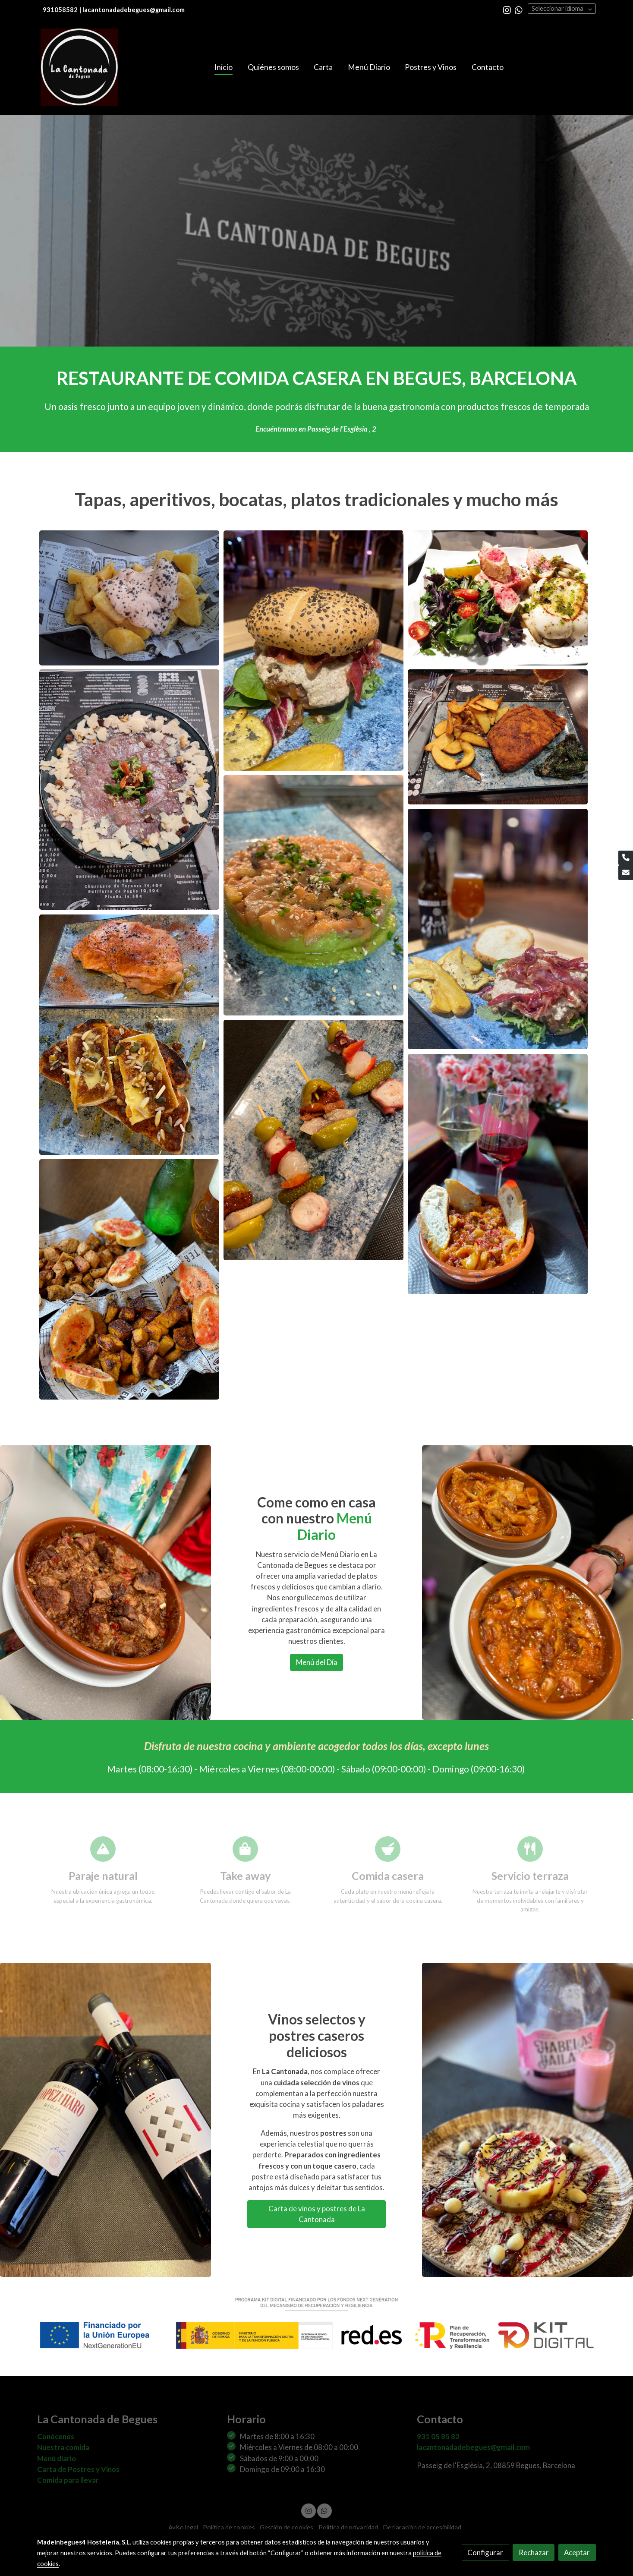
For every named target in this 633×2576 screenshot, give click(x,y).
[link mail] (625, 872)
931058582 (60, 9)
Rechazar (534, 2552)
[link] (79, 67)
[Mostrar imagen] (129, 597)
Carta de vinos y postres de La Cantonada (316, 2214)
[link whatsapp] (519, 9)
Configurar (485, 2552)
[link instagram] (507, 9)
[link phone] (625, 858)
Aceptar (577, 2552)
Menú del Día (316, 1662)
